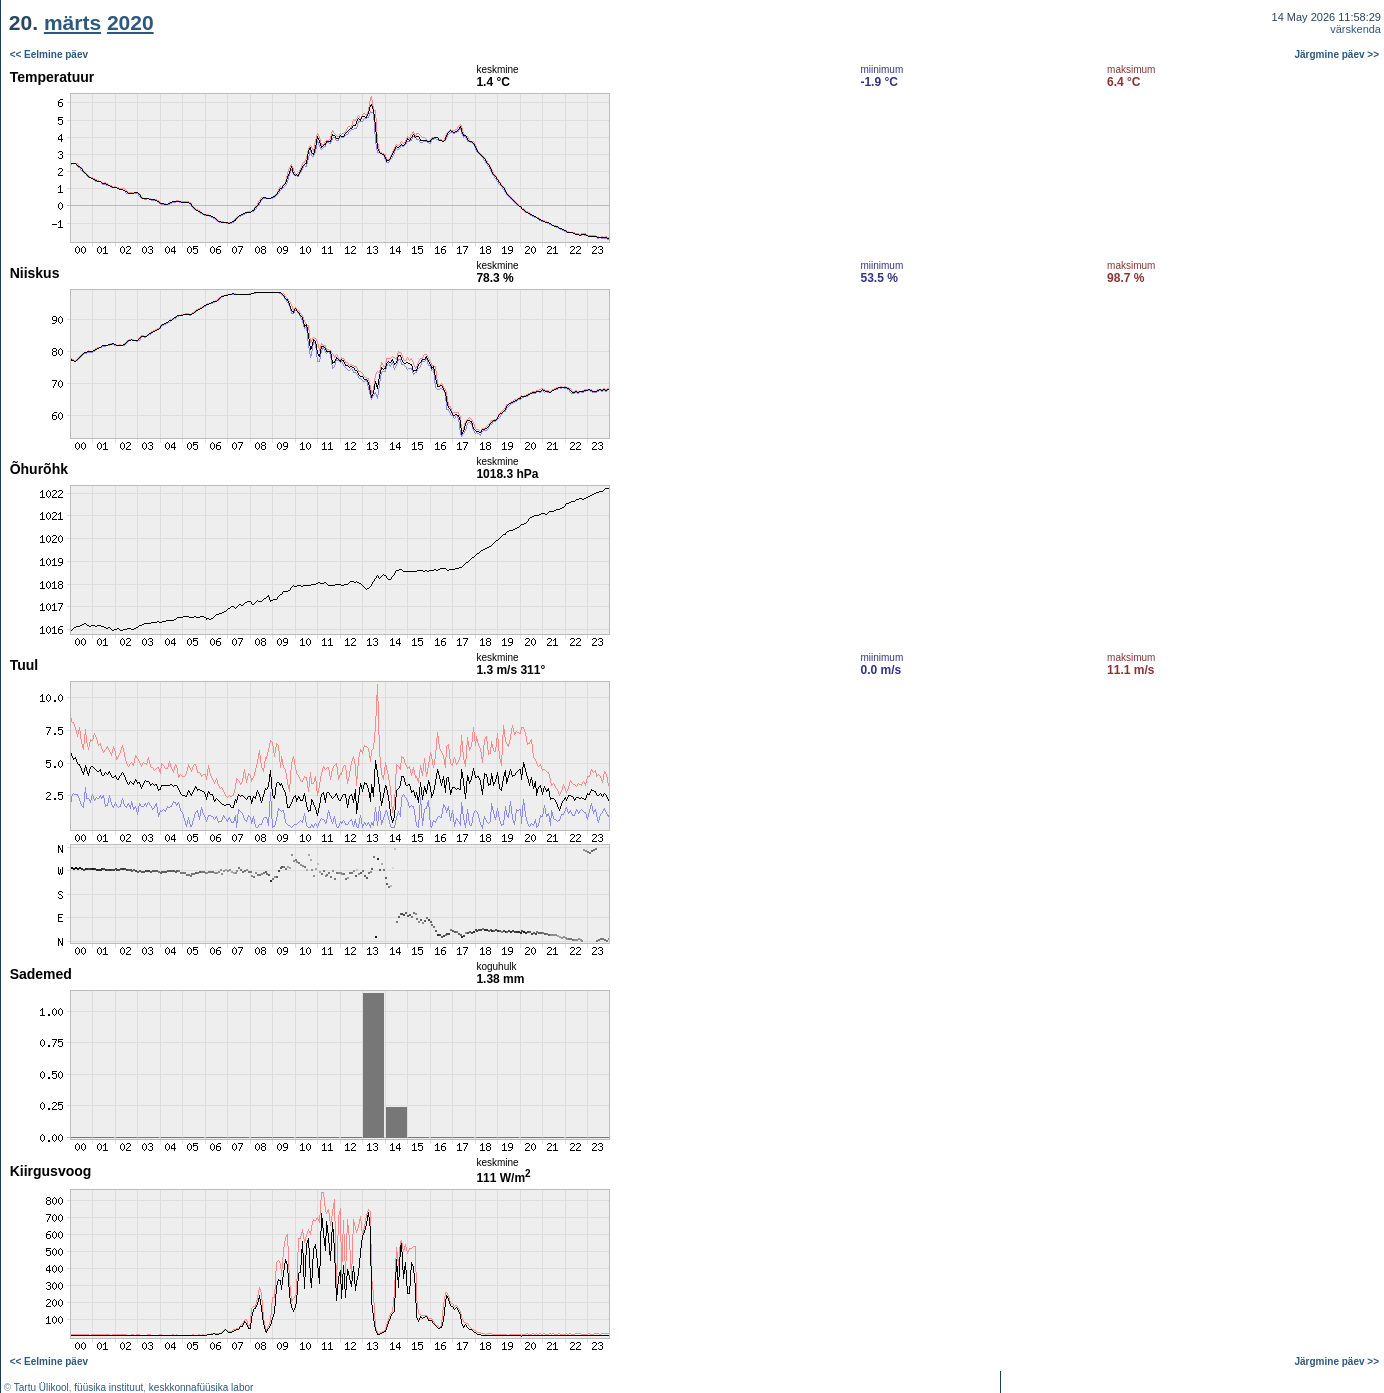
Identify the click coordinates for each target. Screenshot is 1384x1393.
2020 (130, 22)
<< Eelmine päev (49, 54)
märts (72, 22)
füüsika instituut (108, 1387)
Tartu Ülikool (41, 1387)
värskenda (1355, 29)
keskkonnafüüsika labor (201, 1387)
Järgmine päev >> (1337, 54)
